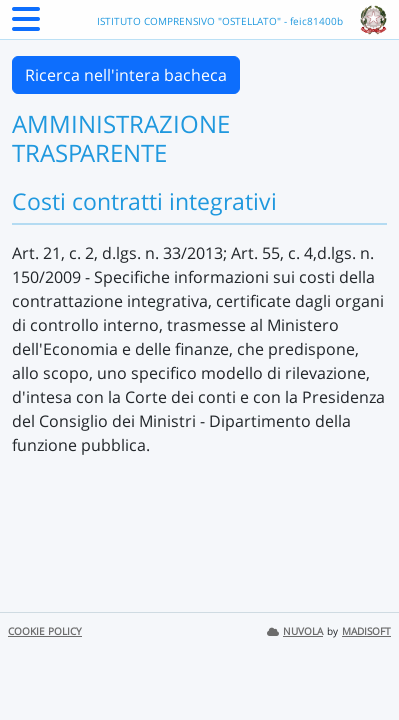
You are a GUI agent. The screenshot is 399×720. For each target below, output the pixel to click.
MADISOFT (366, 631)
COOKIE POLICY (45, 631)
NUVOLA (295, 631)
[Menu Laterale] (26, 25)
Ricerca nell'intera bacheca (126, 75)
